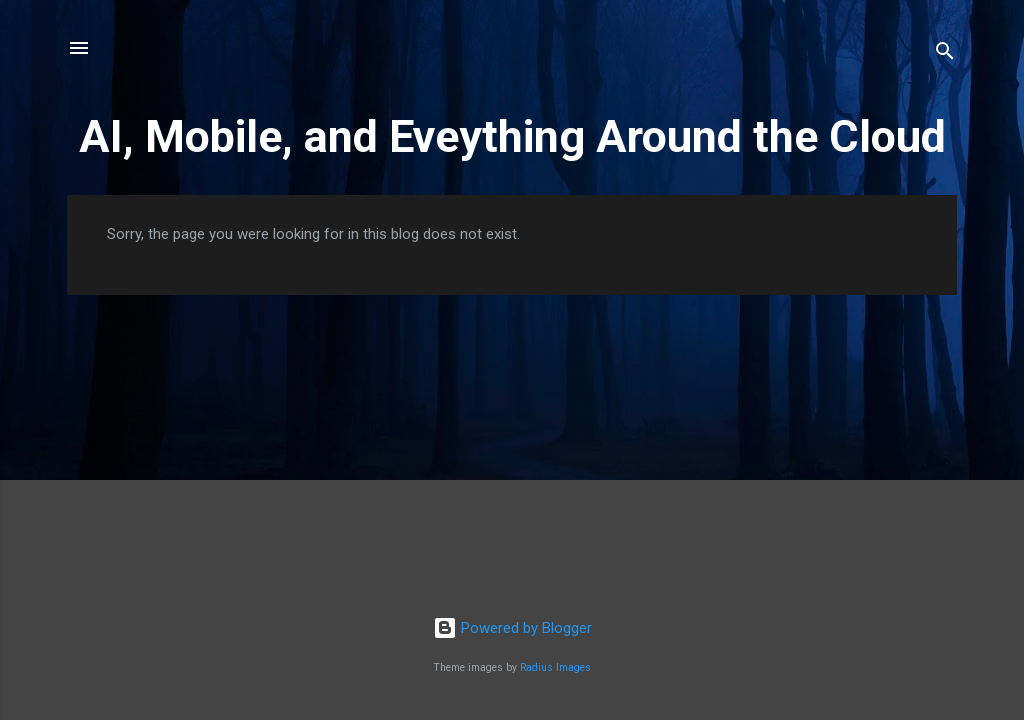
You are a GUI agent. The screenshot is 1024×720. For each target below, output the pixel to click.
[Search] (945, 54)
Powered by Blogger (512, 628)
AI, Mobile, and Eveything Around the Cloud (512, 136)
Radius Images (555, 667)
